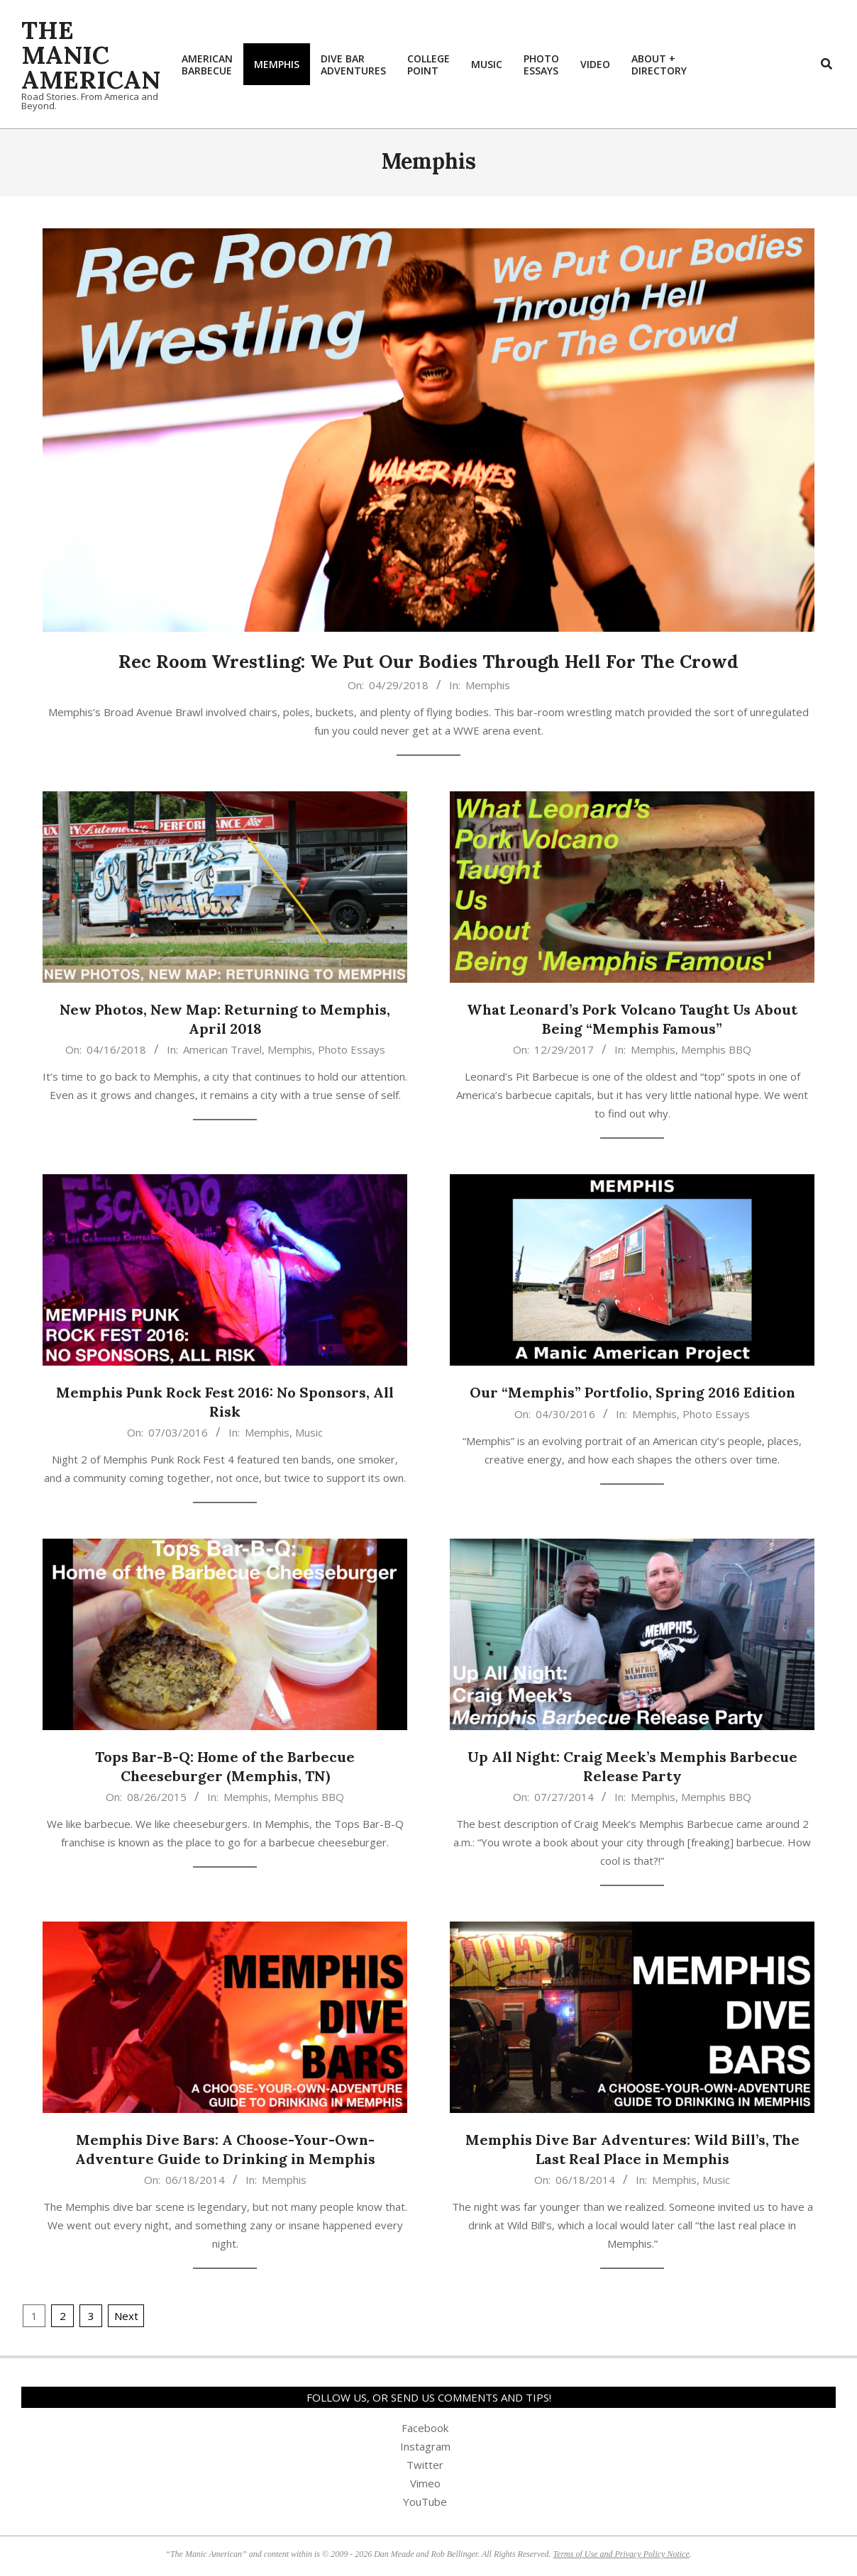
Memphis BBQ (716, 1049)
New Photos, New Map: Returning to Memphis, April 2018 (225, 1018)
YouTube (425, 2501)
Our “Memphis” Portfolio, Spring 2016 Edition (632, 1392)
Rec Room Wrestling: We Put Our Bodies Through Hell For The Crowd (428, 661)
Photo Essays (351, 1049)
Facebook (425, 2428)
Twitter (425, 2465)
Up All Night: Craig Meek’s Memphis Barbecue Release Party (632, 1766)
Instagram (425, 2446)
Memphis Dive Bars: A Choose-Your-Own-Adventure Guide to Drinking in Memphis (225, 2149)
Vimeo (425, 2483)
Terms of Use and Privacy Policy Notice (621, 2554)
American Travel (222, 1049)
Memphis (487, 685)
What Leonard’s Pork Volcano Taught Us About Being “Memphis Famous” (632, 1018)
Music (309, 1432)
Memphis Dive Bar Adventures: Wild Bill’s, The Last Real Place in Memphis (632, 2149)
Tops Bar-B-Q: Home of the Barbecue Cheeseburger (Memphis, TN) (225, 1766)
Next (126, 2316)
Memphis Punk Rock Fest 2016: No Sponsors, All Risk (225, 1401)
